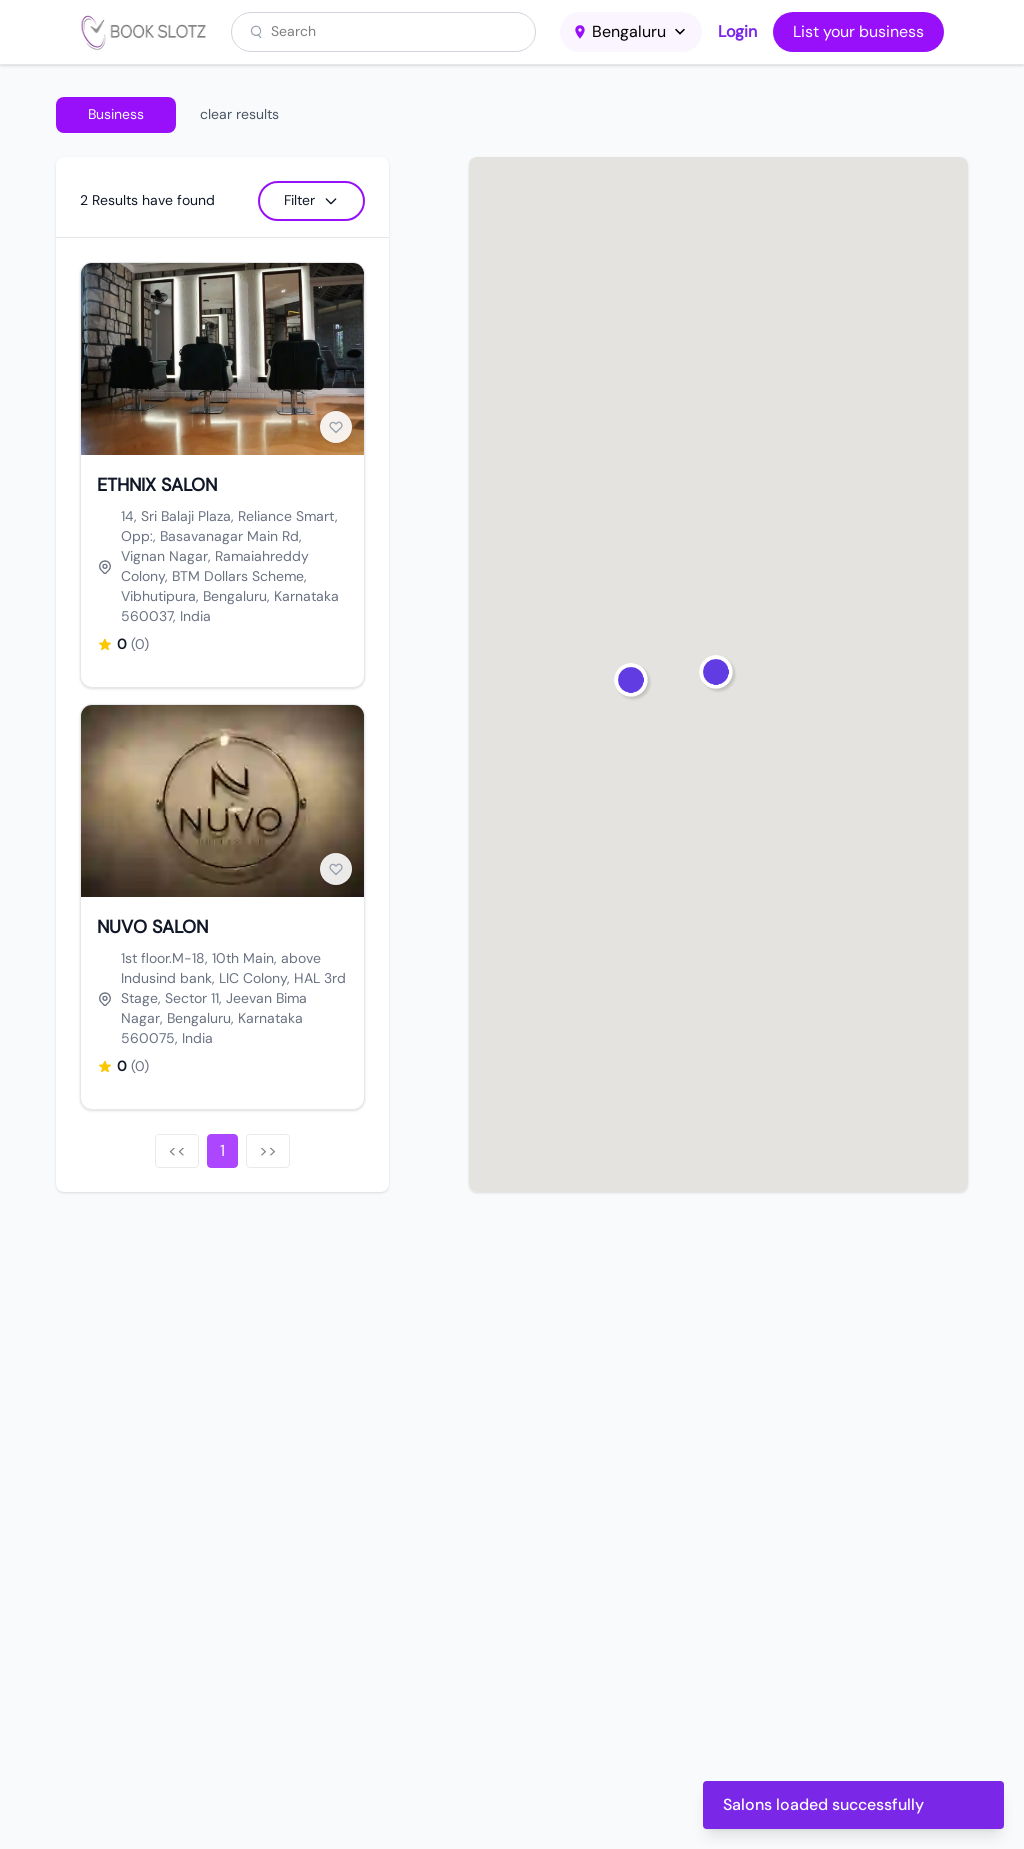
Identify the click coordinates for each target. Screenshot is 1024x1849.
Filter (311, 200)
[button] (718, 674)
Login (737, 31)
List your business (858, 31)
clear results (239, 114)
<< (177, 1150)
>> (268, 1150)
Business (116, 114)
